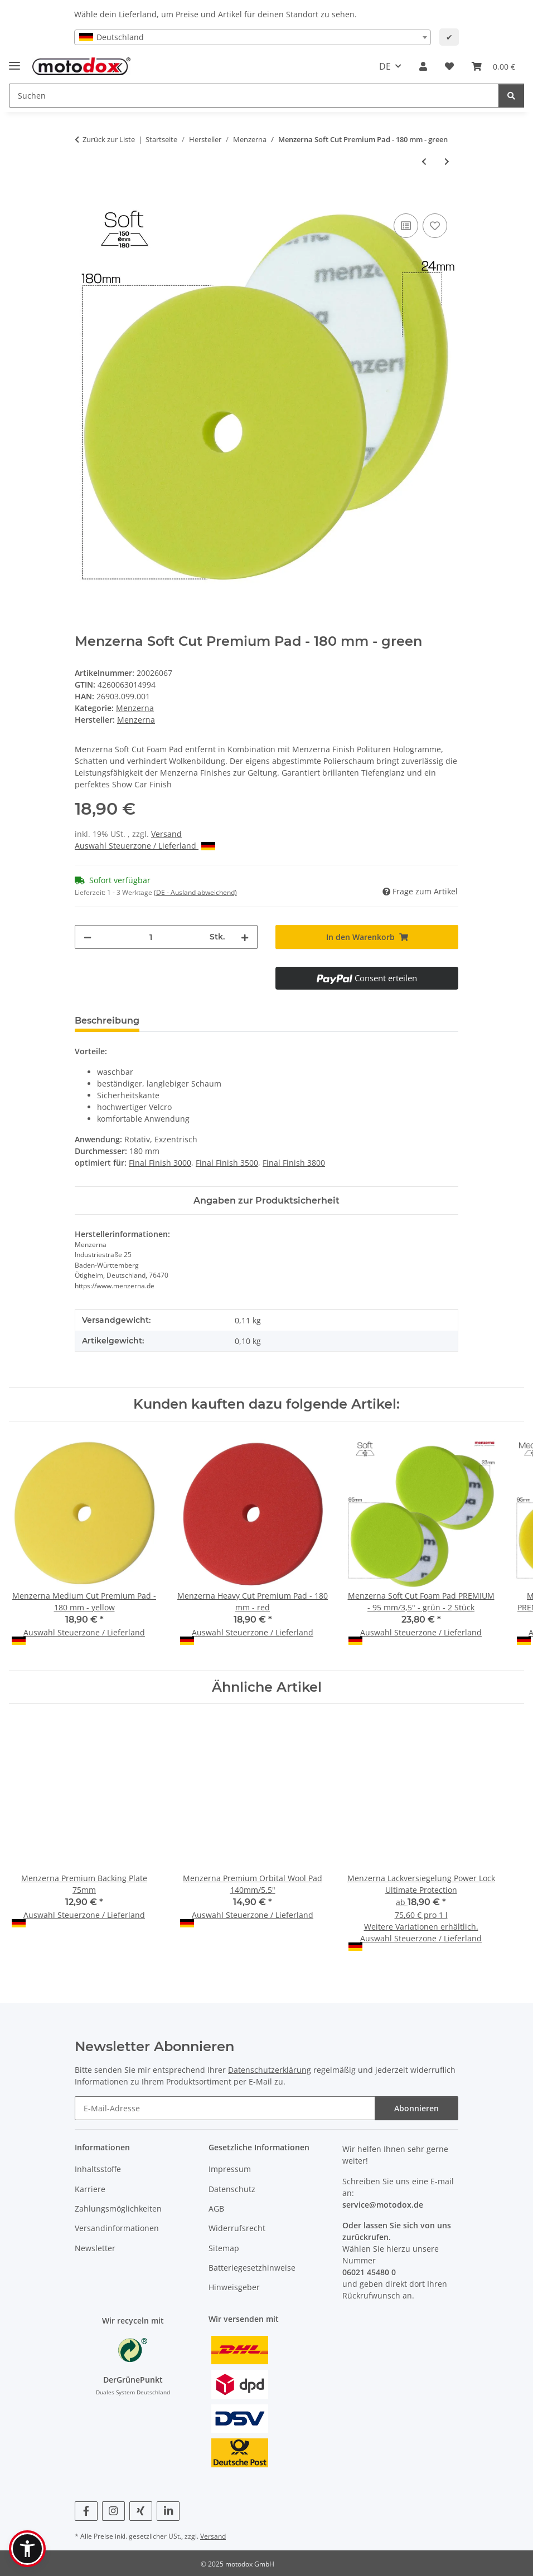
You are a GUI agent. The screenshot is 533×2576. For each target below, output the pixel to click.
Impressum (230, 2169)
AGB (216, 2208)
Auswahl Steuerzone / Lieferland (145, 845)
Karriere (90, 2189)
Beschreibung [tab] (107, 1020)
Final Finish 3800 (294, 1162)
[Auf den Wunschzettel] (435, 225)
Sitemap (224, 2248)
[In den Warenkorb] (84, 198)
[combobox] (252, 37)
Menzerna (135, 708)
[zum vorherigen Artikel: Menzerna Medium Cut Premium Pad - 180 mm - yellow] (424, 161)
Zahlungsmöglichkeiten (118, 2208)
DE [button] (385, 66)
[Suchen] (511, 96)
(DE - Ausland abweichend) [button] (195, 892)
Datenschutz (232, 2189)
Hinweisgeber (234, 2287)
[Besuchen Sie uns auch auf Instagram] (113, 2511)
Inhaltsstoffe (98, 2169)
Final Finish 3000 (160, 1162)
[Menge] (150, 937)
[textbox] (252, 37)
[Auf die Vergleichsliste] (406, 225)
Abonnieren (416, 2108)
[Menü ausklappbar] (14, 61)
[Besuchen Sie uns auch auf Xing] (140, 2511)
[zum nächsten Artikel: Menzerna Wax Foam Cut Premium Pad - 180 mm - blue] (446, 161)
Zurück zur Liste (109, 139)
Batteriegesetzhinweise (252, 2267)
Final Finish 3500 (227, 1162)
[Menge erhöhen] (244, 937)
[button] (423, 66)
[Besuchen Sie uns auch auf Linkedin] (168, 2511)
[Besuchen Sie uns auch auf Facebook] (86, 2511)
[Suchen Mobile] (254, 96)
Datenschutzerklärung (269, 2069)
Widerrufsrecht (237, 2228)
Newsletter (95, 2248)
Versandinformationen (117, 2228)
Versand (166, 834)
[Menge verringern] (87, 937)
